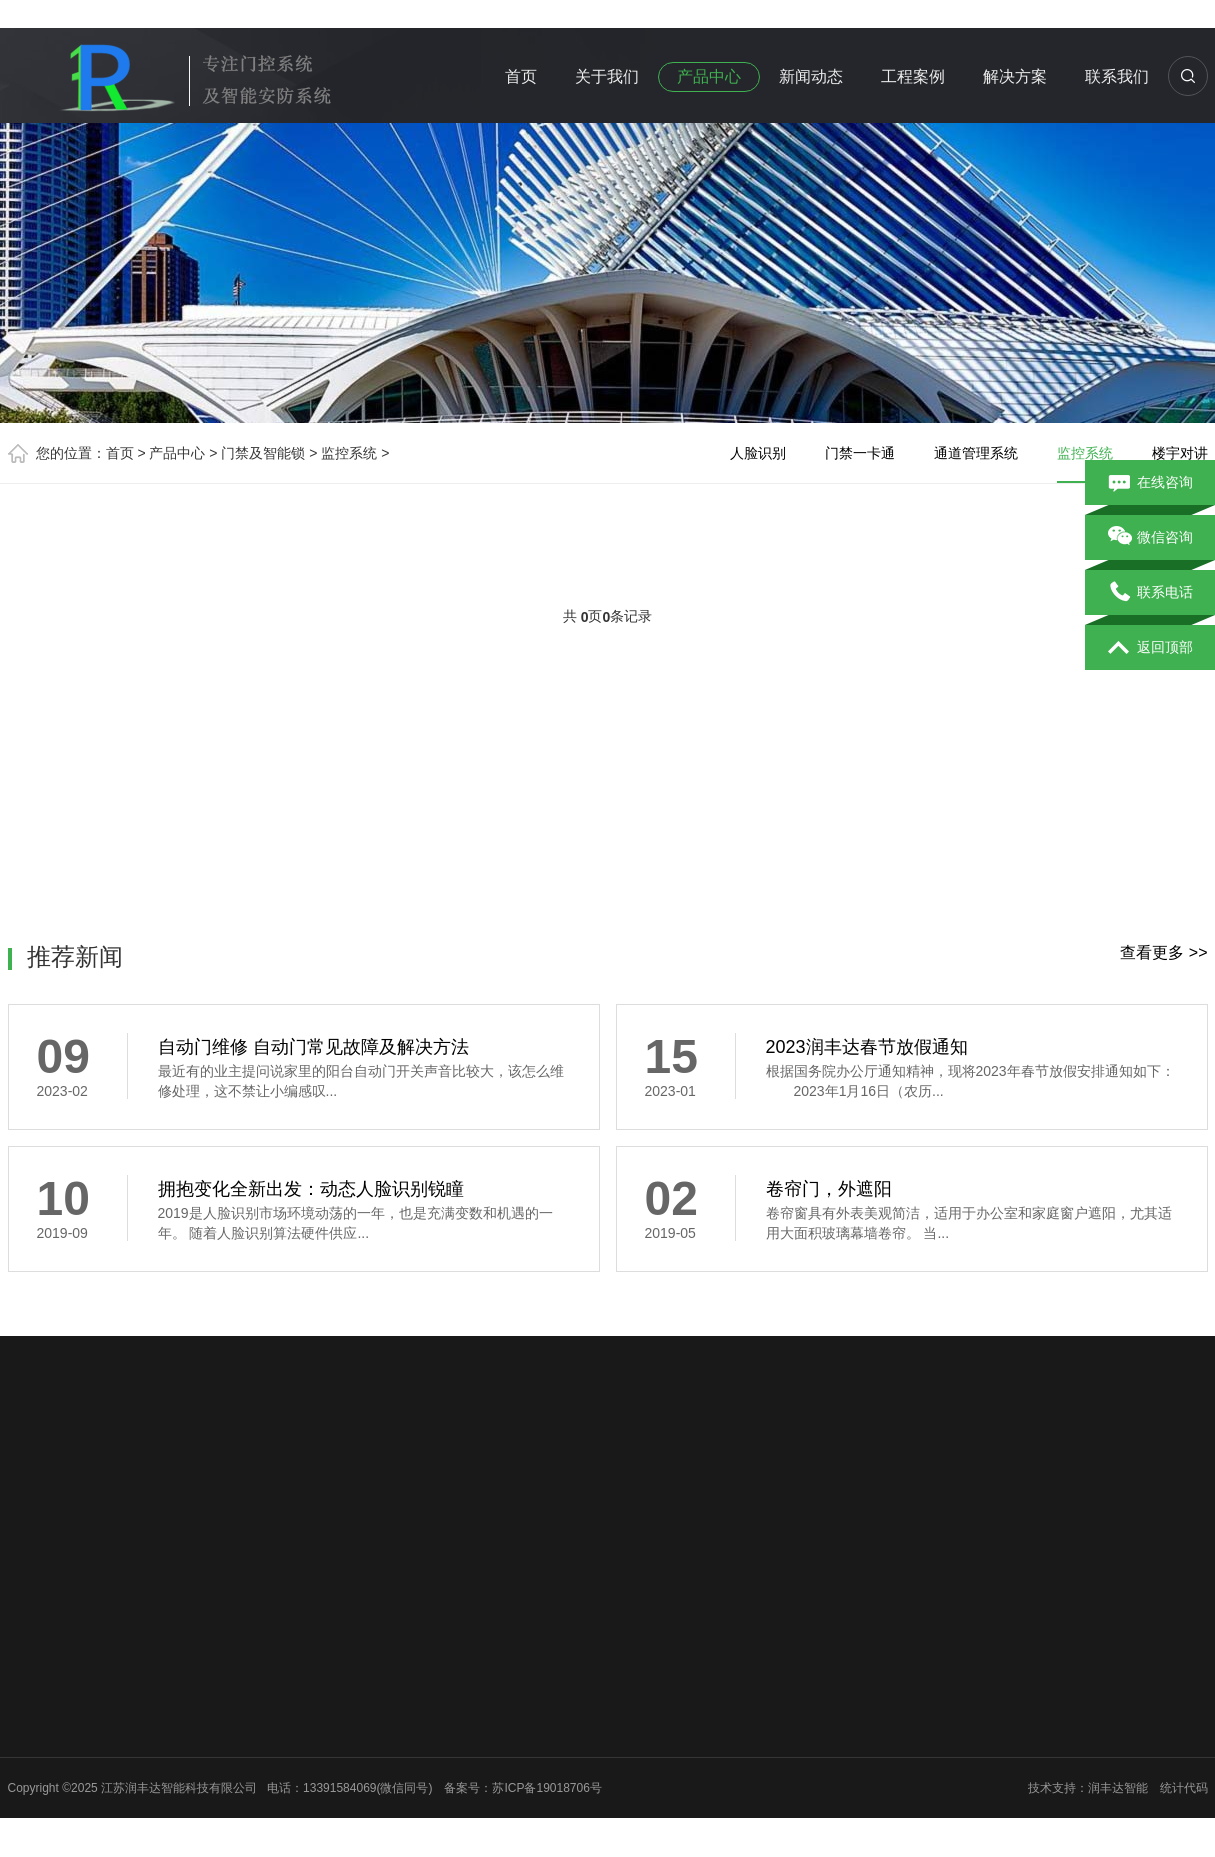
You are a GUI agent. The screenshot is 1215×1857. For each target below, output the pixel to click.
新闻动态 (811, 76)
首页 (521, 76)
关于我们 (607, 76)
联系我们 (1117, 76)
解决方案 (1015, 76)
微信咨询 (1150, 538)
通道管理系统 (976, 453)
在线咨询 (1150, 483)
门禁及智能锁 (263, 453)
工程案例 (913, 76)
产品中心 (709, 76)
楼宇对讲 (1180, 453)
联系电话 (1150, 593)
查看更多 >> (1163, 952)
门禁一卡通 (860, 453)
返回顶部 (1150, 648)
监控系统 (349, 453)
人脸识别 (758, 453)
